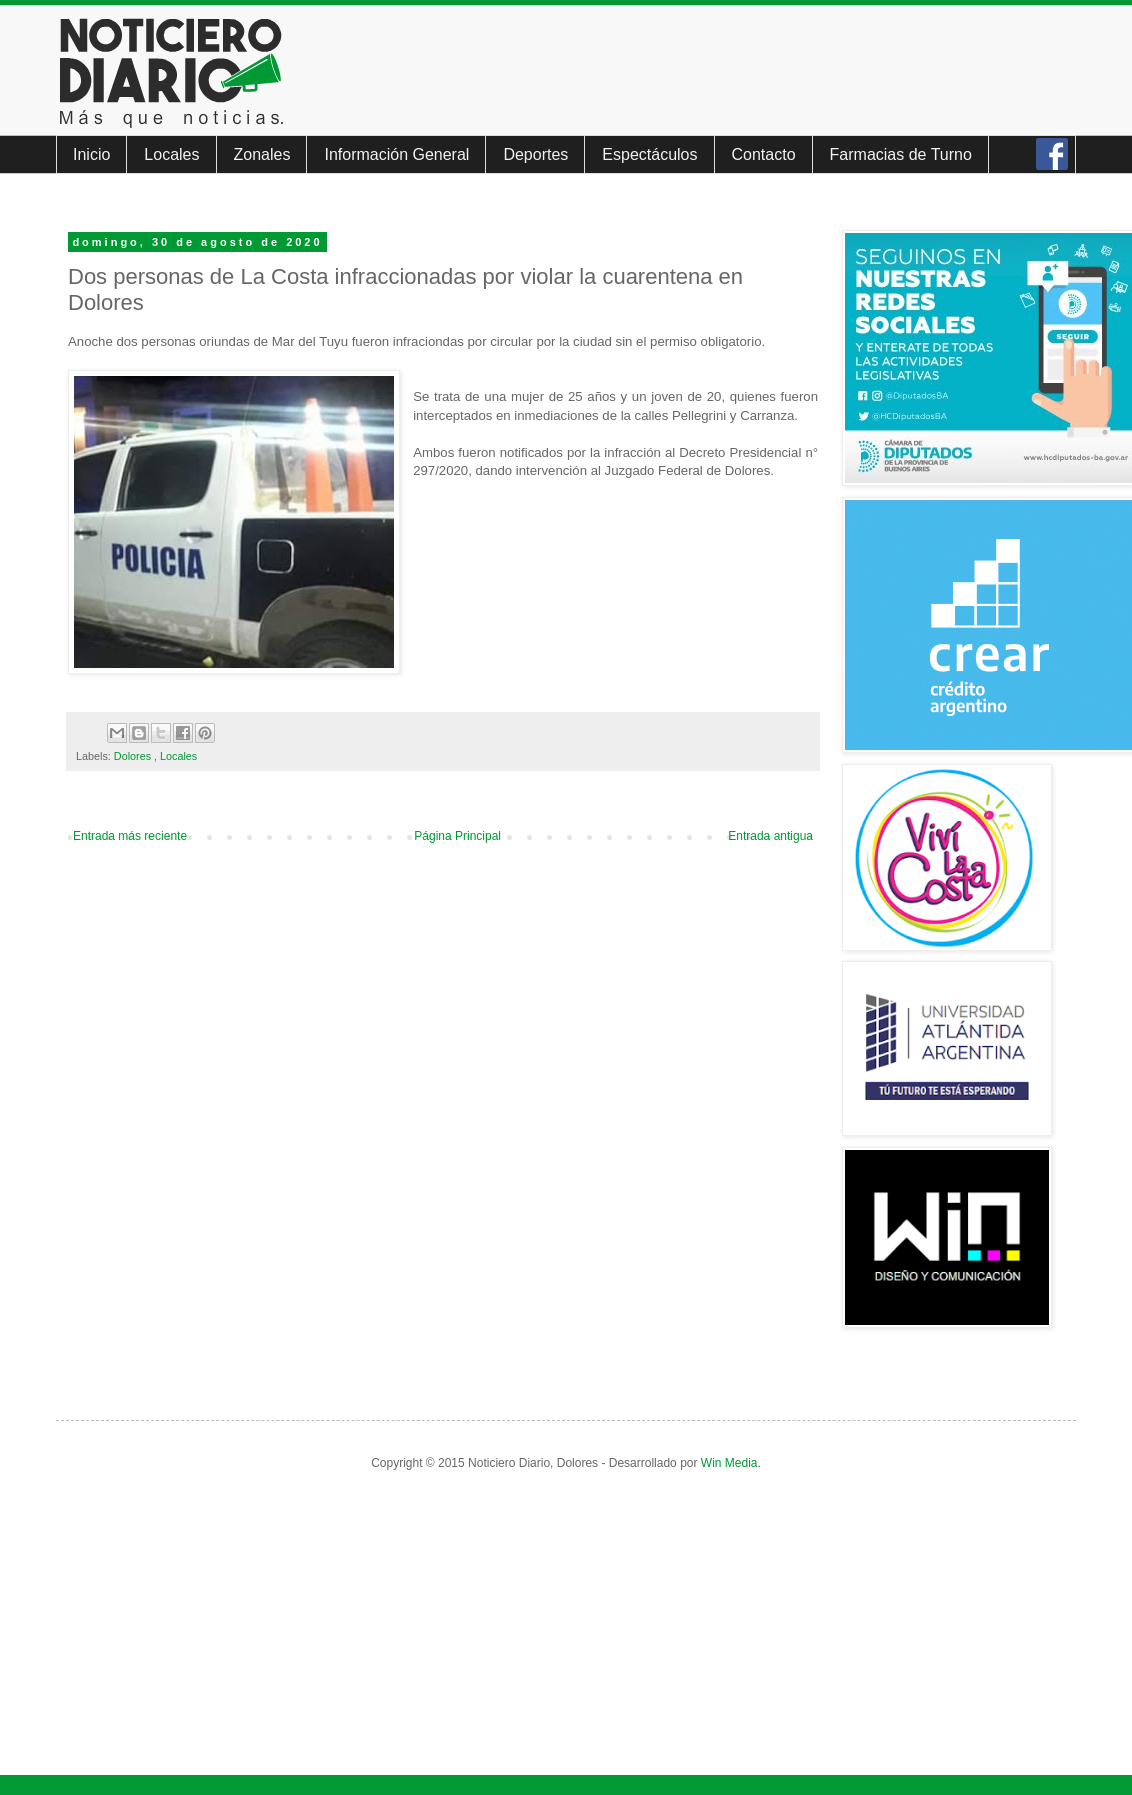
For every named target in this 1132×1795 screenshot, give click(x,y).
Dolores (134, 756)
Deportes (535, 154)
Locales (171, 154)
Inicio (91, 154)
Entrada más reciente (130, 836)
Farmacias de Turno (901, 154)
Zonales (262, 154)
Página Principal (457, 836)
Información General (396, 154)
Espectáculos (649, 154)
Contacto (764, 154)
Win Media (729, 1463)
